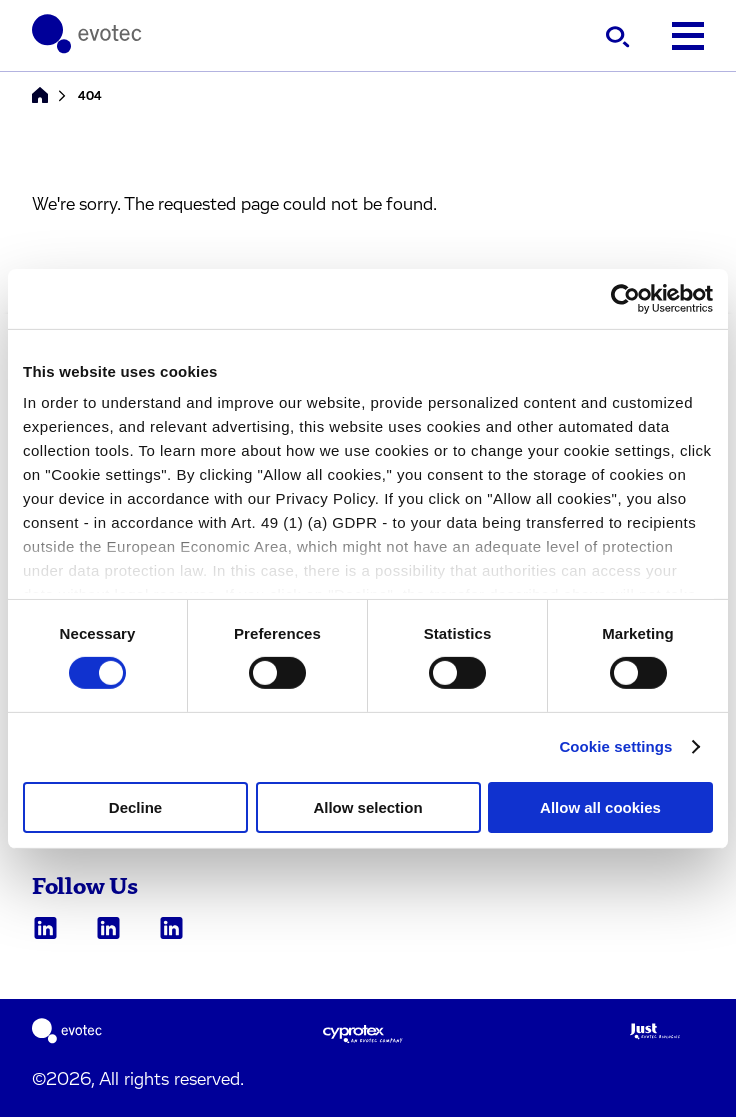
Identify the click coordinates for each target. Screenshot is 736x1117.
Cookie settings (615, 746)
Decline (135, 807)
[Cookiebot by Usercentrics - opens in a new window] (625, 298)
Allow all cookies (600, 807)
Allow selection (367, 807)
